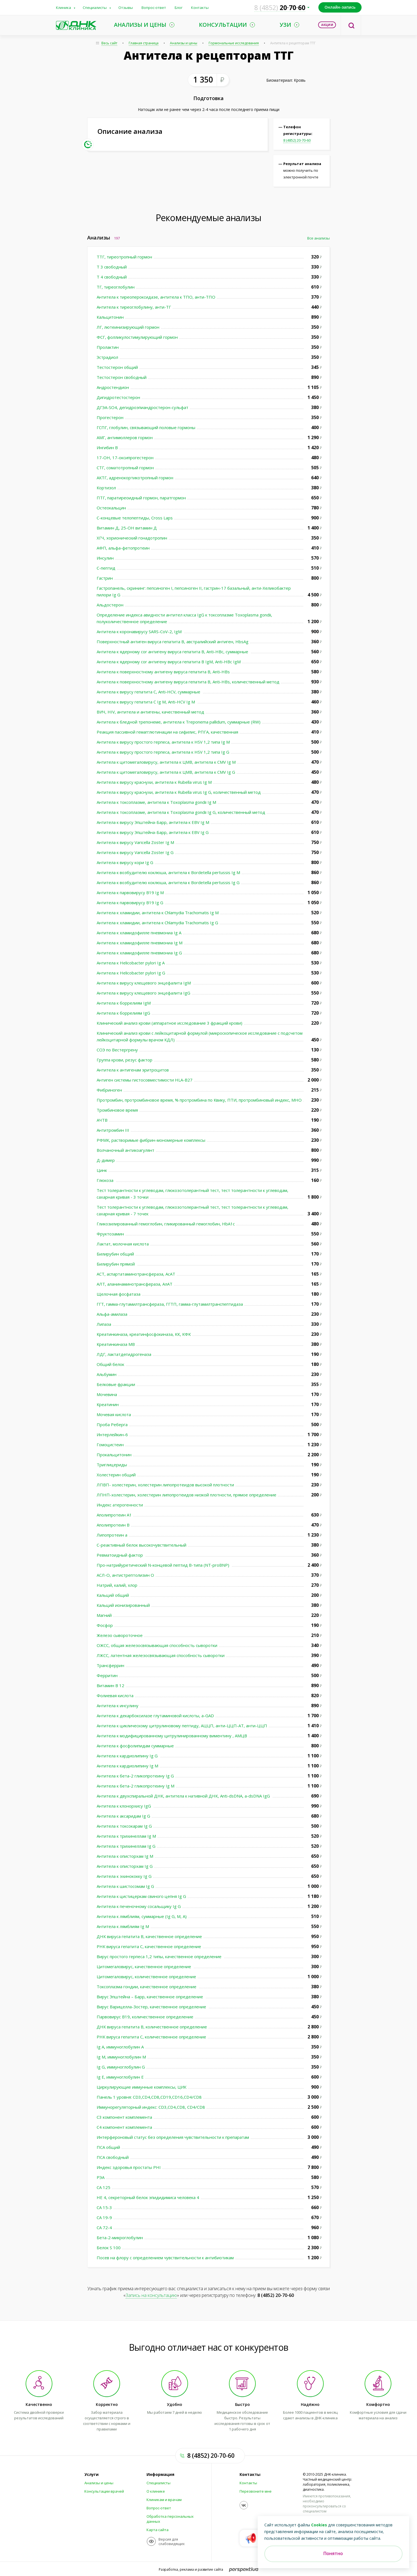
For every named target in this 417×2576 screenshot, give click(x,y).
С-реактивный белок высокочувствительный (141, 1545)
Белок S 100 (109, 2247)
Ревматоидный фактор (120, 1555)
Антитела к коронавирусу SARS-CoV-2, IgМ (140, 631)
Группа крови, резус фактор (124, 1060)
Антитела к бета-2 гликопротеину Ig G (135, 1776)
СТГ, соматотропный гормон (125, 467)
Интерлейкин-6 (112, 1434)
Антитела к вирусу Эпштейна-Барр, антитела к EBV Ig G (153, 832)
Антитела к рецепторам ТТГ (293, 43)
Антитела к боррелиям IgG (123, 1013)
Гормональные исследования (234, 43)
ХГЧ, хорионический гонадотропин (132, 538)
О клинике (156, 2491)
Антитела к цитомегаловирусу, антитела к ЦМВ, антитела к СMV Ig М (166, 762)
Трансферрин (110, 1665)
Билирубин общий (115, 1254)
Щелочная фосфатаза (118, 1294)
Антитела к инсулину (117, 1705)
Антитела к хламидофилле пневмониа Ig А (139, 932)
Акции (327, 25)
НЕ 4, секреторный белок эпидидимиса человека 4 (148, 2197)
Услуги (91, 2474)
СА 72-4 (104, 2227)
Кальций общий (113, 1595)
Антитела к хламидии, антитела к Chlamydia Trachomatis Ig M (158, 912)
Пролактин (108, 347)
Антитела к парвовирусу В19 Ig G (130, 902)
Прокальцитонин (114, 1454)
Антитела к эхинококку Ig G (124, 1876)
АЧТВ (102, 1120)
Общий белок (110, 1364)
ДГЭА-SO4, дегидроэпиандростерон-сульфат (142, 407)
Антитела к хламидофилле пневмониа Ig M (139, 942)
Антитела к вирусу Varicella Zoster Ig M (135, 842)
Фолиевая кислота (115, 1695)
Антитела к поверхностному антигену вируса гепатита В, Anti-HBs (163, 671)
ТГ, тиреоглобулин (116, 287)
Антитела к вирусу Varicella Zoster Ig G (135, 852)
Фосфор (105, 1625)
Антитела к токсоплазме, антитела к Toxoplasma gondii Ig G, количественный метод (181, 812)
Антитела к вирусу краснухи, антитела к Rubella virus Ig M (154, 782)
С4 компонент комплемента (124, 2127)
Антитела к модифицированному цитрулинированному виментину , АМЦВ (172, 1735)
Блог (178, 7)
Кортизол (106, 487)
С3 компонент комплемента (124, 2117)
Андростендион (113, 387)
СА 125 (103, 2187)
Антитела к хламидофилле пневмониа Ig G (139, 953)
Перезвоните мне (256, 2491)
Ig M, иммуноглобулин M (121, 2057)
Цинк (102, 1170)
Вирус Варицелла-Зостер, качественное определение (152, 2006)
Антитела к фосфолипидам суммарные (135, 1745)
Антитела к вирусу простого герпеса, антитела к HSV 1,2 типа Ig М (163, 742)
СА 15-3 (104, 2207)
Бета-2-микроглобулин (120, 2237)
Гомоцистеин (110, 1444)
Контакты (200, 7)
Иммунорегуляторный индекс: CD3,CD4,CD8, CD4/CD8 (151, 2107)
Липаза (104, 1324)
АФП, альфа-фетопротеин (123, 548)
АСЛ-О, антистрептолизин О (125, 1575)
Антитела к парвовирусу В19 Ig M (130, 892)
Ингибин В (107, 447)
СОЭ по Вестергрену (117, 1050)
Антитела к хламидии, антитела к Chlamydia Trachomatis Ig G (157, 922)
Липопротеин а (112, 1535)
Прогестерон (110, 417)
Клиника (63, 7)
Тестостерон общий (117, 367)
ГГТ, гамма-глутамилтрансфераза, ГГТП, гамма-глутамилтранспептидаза (170, 1304)
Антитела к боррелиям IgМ (124, 1003)
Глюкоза (105, 1180)
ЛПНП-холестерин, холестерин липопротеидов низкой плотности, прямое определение (186, 1495)
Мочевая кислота (114, 1414)
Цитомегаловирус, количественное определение (146, 1976)
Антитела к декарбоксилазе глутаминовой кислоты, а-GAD (155, 1715)
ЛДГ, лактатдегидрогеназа (124, 1354)
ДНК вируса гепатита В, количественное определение (152, 2027)
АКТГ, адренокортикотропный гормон (135, 477)
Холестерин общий (116, 1474)
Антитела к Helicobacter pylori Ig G (131, 973)
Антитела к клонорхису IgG (124, 1806)
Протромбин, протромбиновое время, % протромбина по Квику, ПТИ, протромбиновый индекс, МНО (199, 1100)
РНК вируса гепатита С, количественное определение (151, 2037)
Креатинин (108, 1404)
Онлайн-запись (340, 7)
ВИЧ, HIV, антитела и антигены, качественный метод (150, 712)
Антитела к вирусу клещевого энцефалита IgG (143, 993)
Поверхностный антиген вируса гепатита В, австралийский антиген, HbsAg (172, 641)
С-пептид (106, 568)
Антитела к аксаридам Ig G (123, 1816)
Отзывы (125, 7)
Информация (160, 2474)
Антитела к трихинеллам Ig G (126, 1846)
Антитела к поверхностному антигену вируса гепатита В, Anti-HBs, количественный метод (188, 681)
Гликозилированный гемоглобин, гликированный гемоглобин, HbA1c (166, 1224)
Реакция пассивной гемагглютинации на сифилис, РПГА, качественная (167, 732)
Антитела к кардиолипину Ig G (128, 1756)
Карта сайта (158, 2529)
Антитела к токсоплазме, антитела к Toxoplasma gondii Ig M (156, 802)
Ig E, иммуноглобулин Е (120, 2077)
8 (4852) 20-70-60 (297, 140)
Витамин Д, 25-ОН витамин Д (127, 528)
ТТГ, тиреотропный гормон (124, 257)
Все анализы (318, 238)
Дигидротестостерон (118, 397)
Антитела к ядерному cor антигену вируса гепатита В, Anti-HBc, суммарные (173, 651)
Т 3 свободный (112, 267)
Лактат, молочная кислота (123, 1244)
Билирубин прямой (116, 1264)
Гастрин (105, 578)
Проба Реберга (112, 1424)
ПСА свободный (113, 2157)
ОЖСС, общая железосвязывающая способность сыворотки (157, 1645)
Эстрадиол (107, 357)
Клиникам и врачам (164, 2499)
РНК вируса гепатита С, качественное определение (149, 1946)
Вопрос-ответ (154, 7)
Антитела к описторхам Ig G (125, 1866)
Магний (104, 1615)
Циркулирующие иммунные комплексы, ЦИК (141, 2087)
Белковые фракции (116, 1384)
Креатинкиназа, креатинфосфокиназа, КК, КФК (144, 1334)
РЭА (100, 2177)
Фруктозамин (110, 1234)
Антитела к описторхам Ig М (125, 1856)
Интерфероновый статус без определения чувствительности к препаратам (173, 2137)
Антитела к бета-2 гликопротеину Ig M (135, 1786)
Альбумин (106, 1374)
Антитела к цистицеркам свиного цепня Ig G (141, 1896)
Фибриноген (109, 1090)
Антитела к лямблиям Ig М (123, 1926)
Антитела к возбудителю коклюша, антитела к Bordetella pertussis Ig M (168, 872)
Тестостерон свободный (122, 377)
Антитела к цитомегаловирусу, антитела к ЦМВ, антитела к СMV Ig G (166, 772)
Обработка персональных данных (170, 2519)
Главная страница (143, 43)
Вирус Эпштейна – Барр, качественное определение (150, 1996)
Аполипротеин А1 (114, 1515)
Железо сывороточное (120, 1635)
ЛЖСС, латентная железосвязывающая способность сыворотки (161, 1655)
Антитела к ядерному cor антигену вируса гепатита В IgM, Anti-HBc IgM (169, 661)
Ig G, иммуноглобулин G (121, 2067)
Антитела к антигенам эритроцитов (133, 1070)
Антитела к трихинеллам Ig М (126, 1836)
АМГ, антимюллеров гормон (125, 437)
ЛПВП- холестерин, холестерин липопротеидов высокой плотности (165, 1484)
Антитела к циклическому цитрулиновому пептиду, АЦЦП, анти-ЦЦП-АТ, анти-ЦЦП (182, 1725)
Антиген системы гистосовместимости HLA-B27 (144, 1080)
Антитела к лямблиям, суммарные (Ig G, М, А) (142, 1916)
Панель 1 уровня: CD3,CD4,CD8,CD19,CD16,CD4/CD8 (149, 2097)
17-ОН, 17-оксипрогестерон (125, 457)
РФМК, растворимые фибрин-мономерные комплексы (151, 1140)
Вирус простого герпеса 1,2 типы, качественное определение (160, 1956)
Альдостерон (110, 605)
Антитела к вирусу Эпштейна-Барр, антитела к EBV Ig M (153, 822)
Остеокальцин (111, 508)
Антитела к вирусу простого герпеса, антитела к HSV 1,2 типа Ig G (163, 752)
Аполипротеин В (113, 1525)
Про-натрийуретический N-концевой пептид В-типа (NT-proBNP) (163, 1565)
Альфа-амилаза (112, 1314)
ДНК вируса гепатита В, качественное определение (149, 1936)
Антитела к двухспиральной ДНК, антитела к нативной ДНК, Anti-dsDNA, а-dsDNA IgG (184, 1796)
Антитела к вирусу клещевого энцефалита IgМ (144, 983)
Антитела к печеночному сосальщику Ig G (139, 1906)
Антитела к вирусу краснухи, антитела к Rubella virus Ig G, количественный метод (179, 792)
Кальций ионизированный (123, 1605)
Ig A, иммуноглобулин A (120, 2047)
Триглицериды (112, 1464)
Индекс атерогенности (120, 1505)
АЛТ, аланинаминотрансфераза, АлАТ (134, 1284)
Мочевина (107, 1394)
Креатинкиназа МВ (116, 1344)
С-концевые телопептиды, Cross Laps (135, 518)
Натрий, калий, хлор (117, 1585)
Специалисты (95, 7)
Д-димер (106, 1160)
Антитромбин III (113, 1130)
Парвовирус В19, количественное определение (145, 2016)
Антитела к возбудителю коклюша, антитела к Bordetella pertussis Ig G (168, 882)
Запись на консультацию (151, 2295)
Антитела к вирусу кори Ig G (125, 862)
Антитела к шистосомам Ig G (125, 1886)
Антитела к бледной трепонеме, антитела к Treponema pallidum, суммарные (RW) (178, 722)
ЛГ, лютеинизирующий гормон (128, 327)
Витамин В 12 (110, 1685)
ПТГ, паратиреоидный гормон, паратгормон (141, 497)
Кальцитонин (110, 317)
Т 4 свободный (112, 277)
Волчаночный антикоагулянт (125, 1150)
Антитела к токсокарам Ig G (124, 1826)
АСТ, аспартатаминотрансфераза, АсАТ (136, 1274)
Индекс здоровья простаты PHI (129, 2167)
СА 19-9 (104, 2217)
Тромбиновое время (117, 1110)
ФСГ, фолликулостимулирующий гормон (137, 337)
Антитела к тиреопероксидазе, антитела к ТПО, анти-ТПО (156, 297)
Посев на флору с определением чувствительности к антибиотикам (165, 2257)
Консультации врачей (104, 2491)
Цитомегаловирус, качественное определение (144, 1966)
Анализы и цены (183, 43)
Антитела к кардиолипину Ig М (127, 1766)
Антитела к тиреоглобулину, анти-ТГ (134, 307)
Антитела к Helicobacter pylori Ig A (131, 963)
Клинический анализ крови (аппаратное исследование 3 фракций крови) (169, 1023)
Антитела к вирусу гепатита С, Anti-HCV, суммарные (149, 692)
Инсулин (105, 558)
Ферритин (107, 1675)
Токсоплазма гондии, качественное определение (147, 1986)
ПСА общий (108, 2147)
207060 (279, 7)
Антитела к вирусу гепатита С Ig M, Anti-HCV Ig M (146, 702)
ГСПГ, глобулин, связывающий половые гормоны (146, 427)
